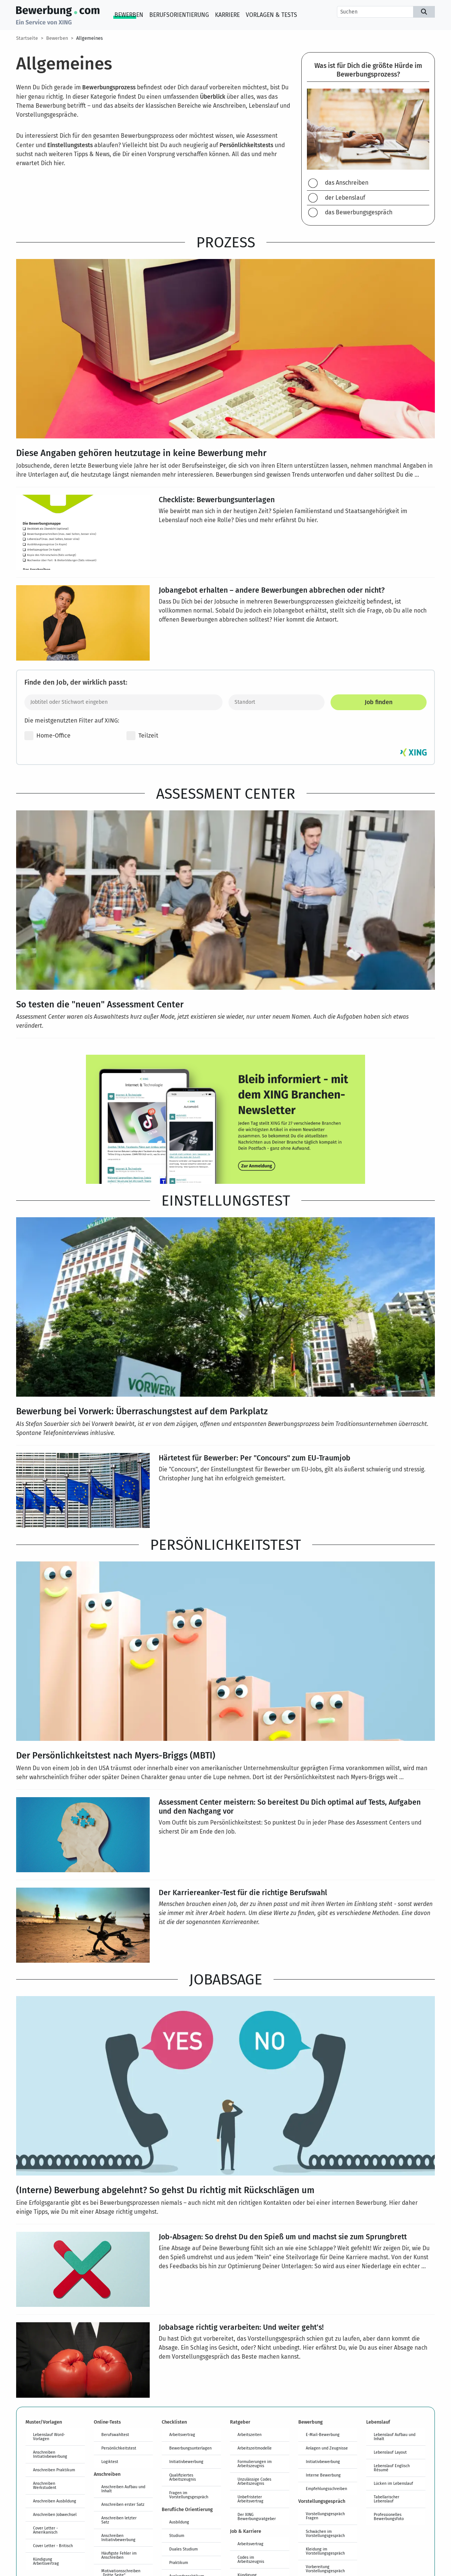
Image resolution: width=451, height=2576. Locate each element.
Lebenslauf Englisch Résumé (392, 2468)
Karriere (227, 15)
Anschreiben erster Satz (122, 2504)
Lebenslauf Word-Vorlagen (49, 2436)
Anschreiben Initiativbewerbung (50, 2454)
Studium (176, 2535)
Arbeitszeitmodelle (255, 2448)
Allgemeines (89, 38)
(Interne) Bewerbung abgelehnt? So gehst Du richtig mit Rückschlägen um (165, 2190)
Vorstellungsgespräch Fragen (325, 2516)
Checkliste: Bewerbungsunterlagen (217, 499)
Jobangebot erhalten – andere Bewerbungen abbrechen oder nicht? (272, 589)
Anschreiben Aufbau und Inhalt (123, 2489)
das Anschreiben (346, 182)
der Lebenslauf (345, 197)
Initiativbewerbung (186, 2462)
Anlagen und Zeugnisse (327, 2448)
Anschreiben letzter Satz (119, 2520)
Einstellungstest (225, 1200)
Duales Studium (183, 2549)
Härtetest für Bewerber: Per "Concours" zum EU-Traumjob (254, 1457)
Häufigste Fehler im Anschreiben (119, 2555)
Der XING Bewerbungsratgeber (257, 2516)
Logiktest (109, 2462)
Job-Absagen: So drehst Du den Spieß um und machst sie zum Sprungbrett (283, 2236)
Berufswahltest (115, 2434)
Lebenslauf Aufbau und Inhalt (394, 2436)
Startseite (27, 38)
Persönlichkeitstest (225, 1544)
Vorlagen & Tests (271, 15)
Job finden (378, 702)
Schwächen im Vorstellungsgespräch (325, 2533)
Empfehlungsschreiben (326, 2489)
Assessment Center (225, 793)
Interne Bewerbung (323, 2475)
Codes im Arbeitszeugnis (251, 2559)
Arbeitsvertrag (182, 2434)
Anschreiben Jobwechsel (55, 2514)
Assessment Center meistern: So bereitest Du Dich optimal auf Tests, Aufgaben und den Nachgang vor (290, 1806)
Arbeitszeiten (250, 2434)
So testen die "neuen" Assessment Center (99, 1004)
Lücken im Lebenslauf (393, 2483)
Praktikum (178, 2562)
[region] (368, 139)
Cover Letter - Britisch (53, 2546)
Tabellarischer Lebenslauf (386, 2499)
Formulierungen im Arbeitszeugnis (255, 2464)
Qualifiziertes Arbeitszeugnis (182, 2477)
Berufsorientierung (179, 15)
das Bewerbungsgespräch (358, 212)
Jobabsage (225, 1979)
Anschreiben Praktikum (54, 2470)
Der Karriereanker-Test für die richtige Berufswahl (243, 1892)
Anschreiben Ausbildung (54, 2501)
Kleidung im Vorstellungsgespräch (325, 2551)
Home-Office (47, 735)
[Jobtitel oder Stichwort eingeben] (123, 702)
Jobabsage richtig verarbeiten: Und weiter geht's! (241, 2326)
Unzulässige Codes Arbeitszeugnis (254, 2481)
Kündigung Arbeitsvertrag (46, 2561)
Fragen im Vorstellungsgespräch (188, 2495)
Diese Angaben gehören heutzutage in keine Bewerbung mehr (141, 452)
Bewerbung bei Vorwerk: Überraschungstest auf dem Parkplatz (142, 1411)
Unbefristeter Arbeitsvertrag (250, 2499)
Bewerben (128, 15)
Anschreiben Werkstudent (44, 2485)
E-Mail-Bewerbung (323, 2434)
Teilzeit (142, 735)
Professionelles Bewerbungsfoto (389, 2516)
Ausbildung (179, 2522)
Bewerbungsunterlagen (190, 2448)
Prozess (225, 242)
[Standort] (277, 702)
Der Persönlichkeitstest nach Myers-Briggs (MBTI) (115, 1755)
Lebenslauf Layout (390, 2452)
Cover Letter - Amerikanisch (45, 2530)
